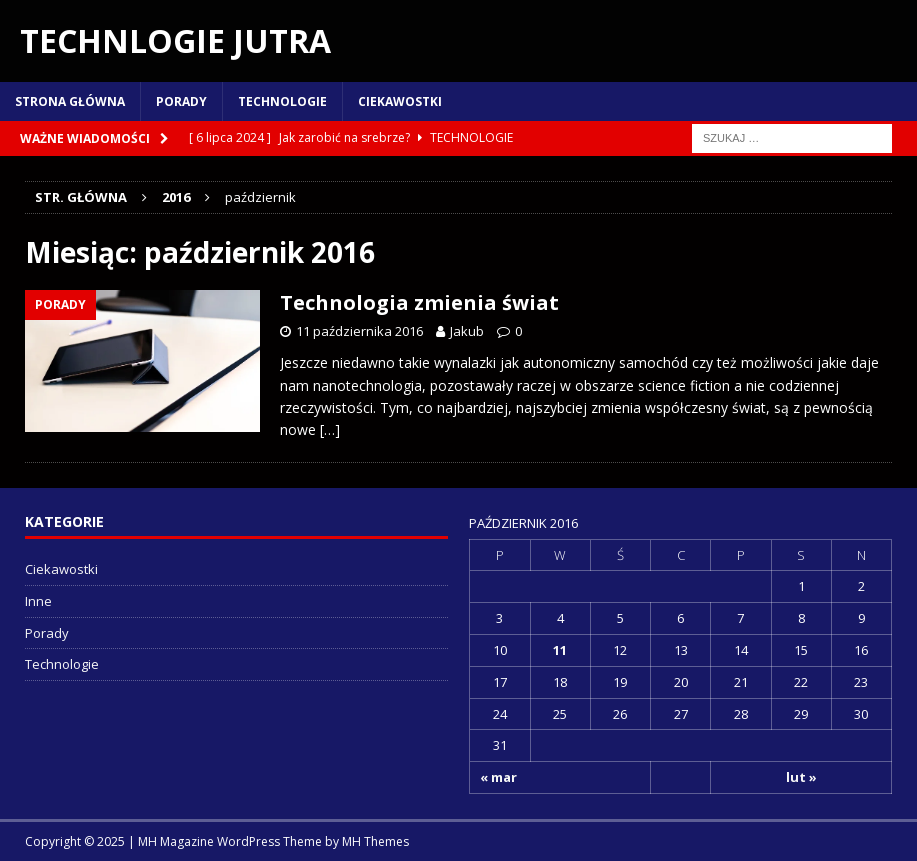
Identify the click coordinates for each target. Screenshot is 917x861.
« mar (498, 777)
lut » (801, 777)
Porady (181, 101)
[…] (330, 429)
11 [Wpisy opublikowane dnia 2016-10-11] (560, 650)
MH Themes (375, 841)
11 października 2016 (359, 331)
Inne (38, 601)
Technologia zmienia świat (419, 302)
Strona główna (70, 101)
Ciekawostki (400, 101)
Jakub (467, 331)
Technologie (282, 101)
